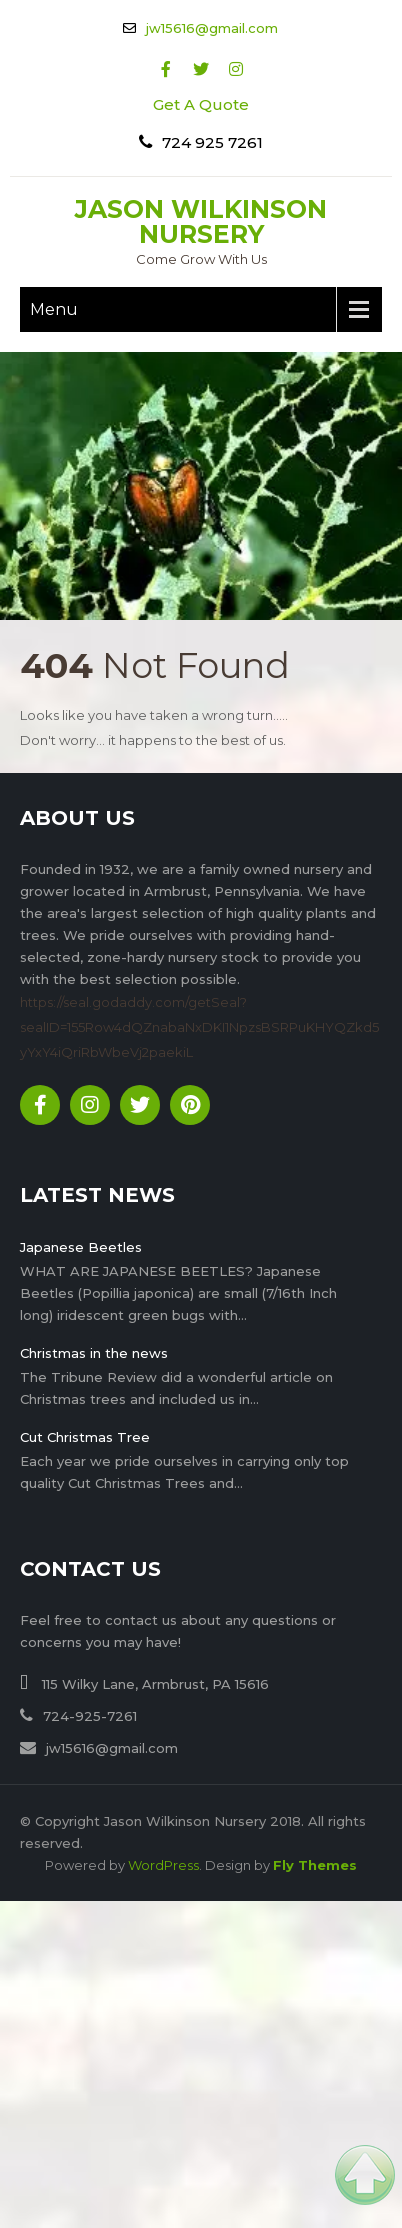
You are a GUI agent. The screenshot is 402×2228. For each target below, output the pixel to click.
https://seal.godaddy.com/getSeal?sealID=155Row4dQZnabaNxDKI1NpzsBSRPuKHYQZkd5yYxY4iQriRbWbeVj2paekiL (199, 1027)
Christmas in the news (94, 1353)
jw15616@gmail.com (212, 28)
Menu (54, 309)
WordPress (163, 1865)
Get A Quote (201, 104)
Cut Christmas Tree (85, 1437)
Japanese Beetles (81, 1247)
